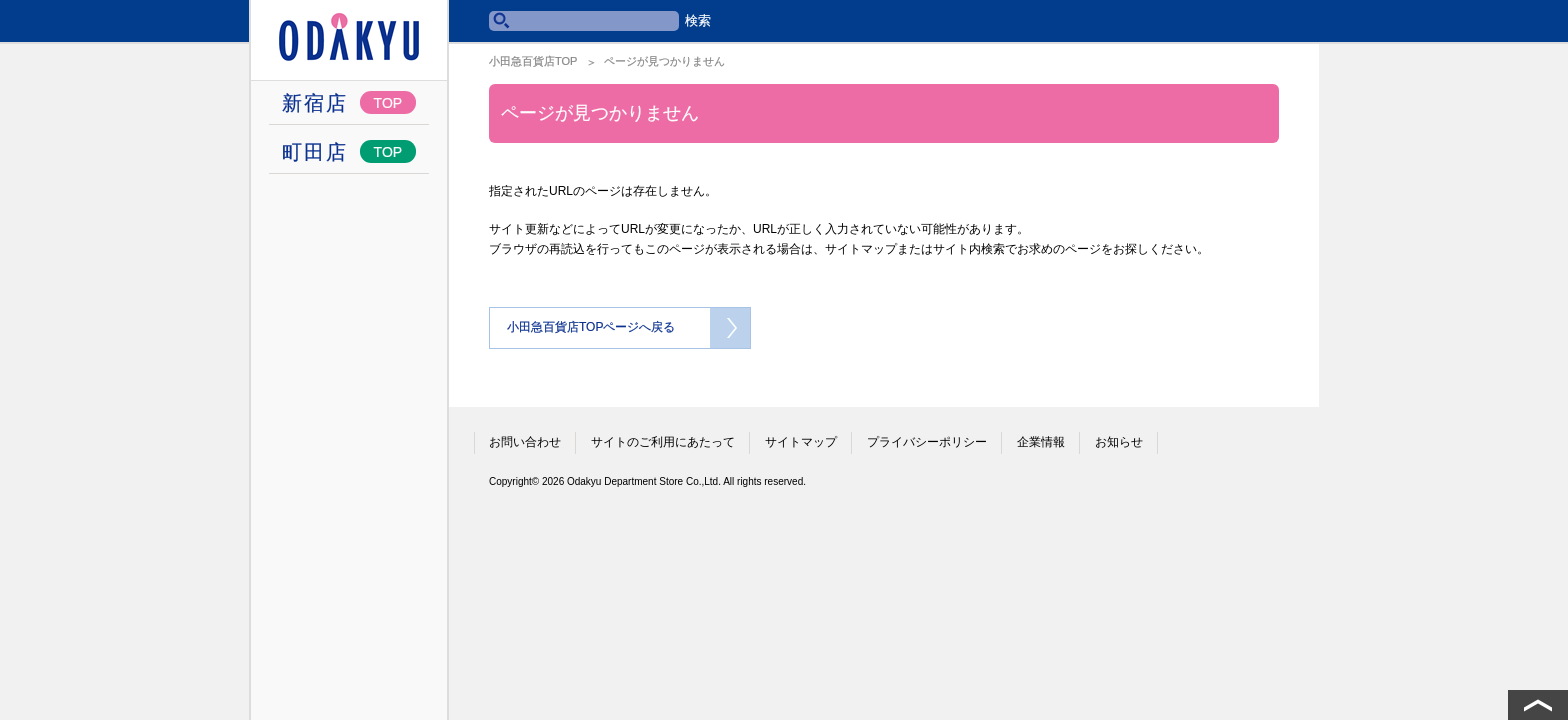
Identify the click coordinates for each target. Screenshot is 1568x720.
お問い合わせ (525, 442)
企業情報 (1041, 442)
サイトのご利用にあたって (663, 442)
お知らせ (1119, 442)
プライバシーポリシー (927, 442)
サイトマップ (801, 442)
